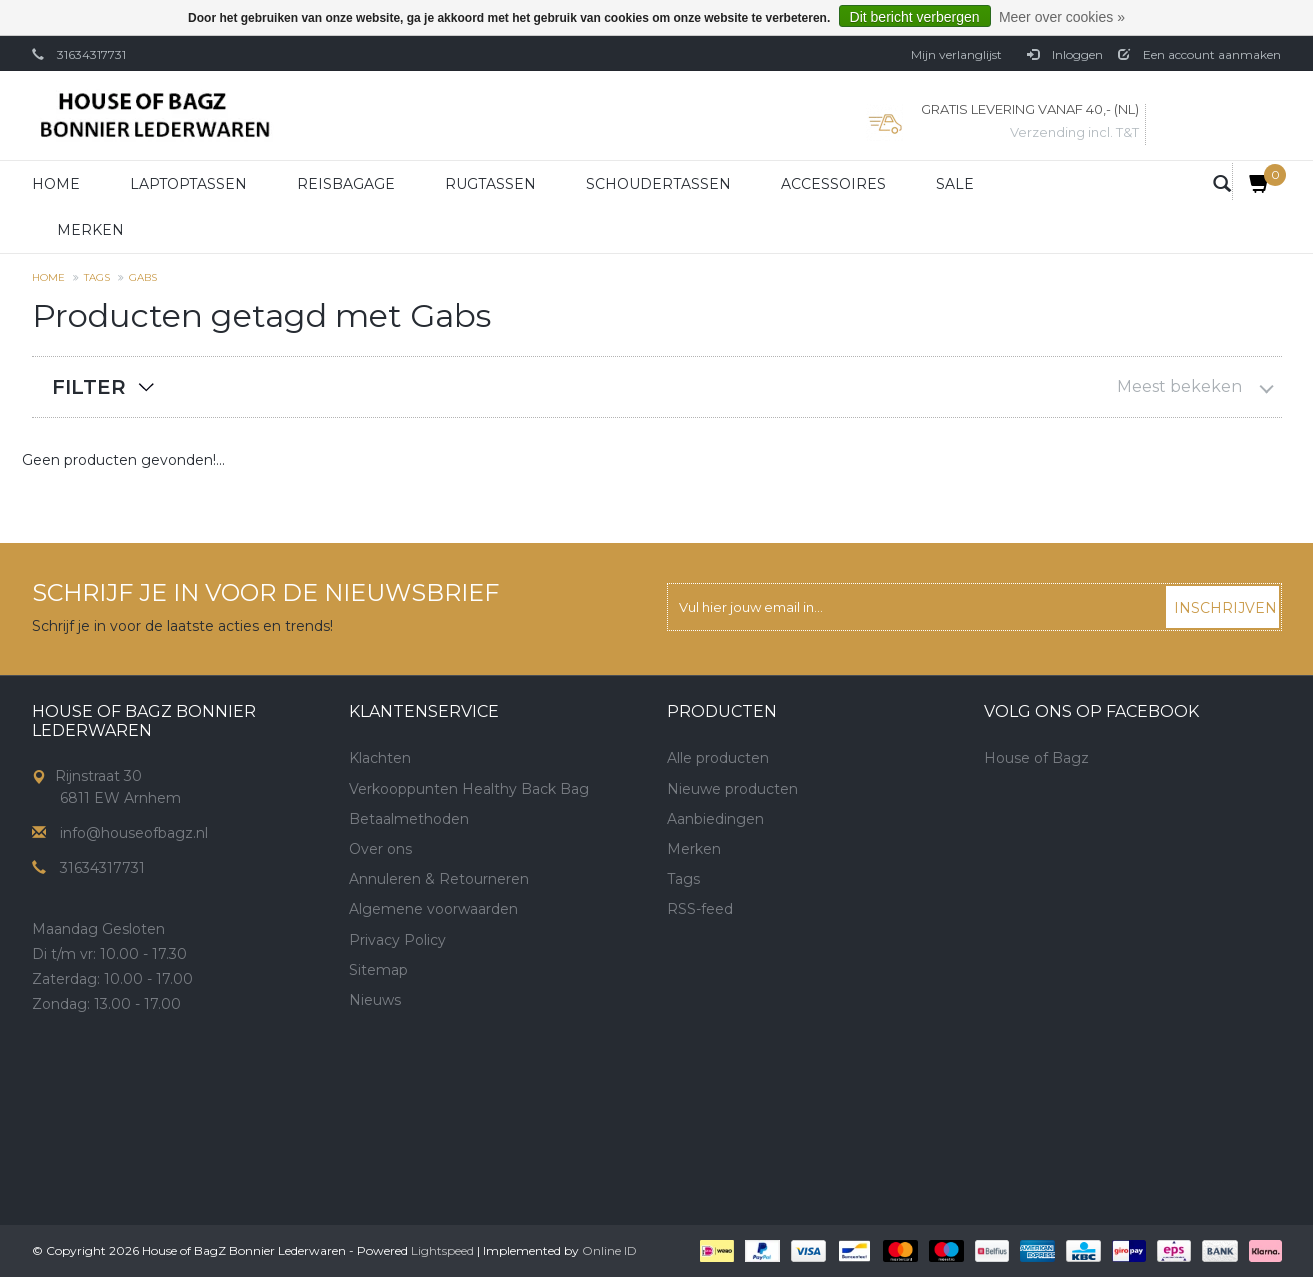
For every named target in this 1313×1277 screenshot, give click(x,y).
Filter (89, 387)
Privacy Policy (397, 940)
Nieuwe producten (732, 789)
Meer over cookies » (1062, 17)
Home (56, 184)
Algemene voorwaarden (433, 909)
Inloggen (1065, 54)
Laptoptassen (188, 184)
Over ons (380, 849)
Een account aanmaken (1199, 54)
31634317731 (91, 54)
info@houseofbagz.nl (134, 833)
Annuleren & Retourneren (439, 879)
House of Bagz (1036, 758)
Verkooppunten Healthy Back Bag (469, 789)
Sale (955, 184)
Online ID (609, 1250)
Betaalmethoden (409, 819)
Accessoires (833, 184)
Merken (90, 230)
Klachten (380, 758)
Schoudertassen (658, 184)
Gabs (143, 277)
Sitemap (378, 970)
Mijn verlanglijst (956, 54)
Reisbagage (346, 184)
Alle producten (718, 758)
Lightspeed (442, 1250)
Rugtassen (490, 184)
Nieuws (375, 1000)
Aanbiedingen (715, 819)
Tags (97, 277)
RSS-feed (700, 909)
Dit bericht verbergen (915, 17)
